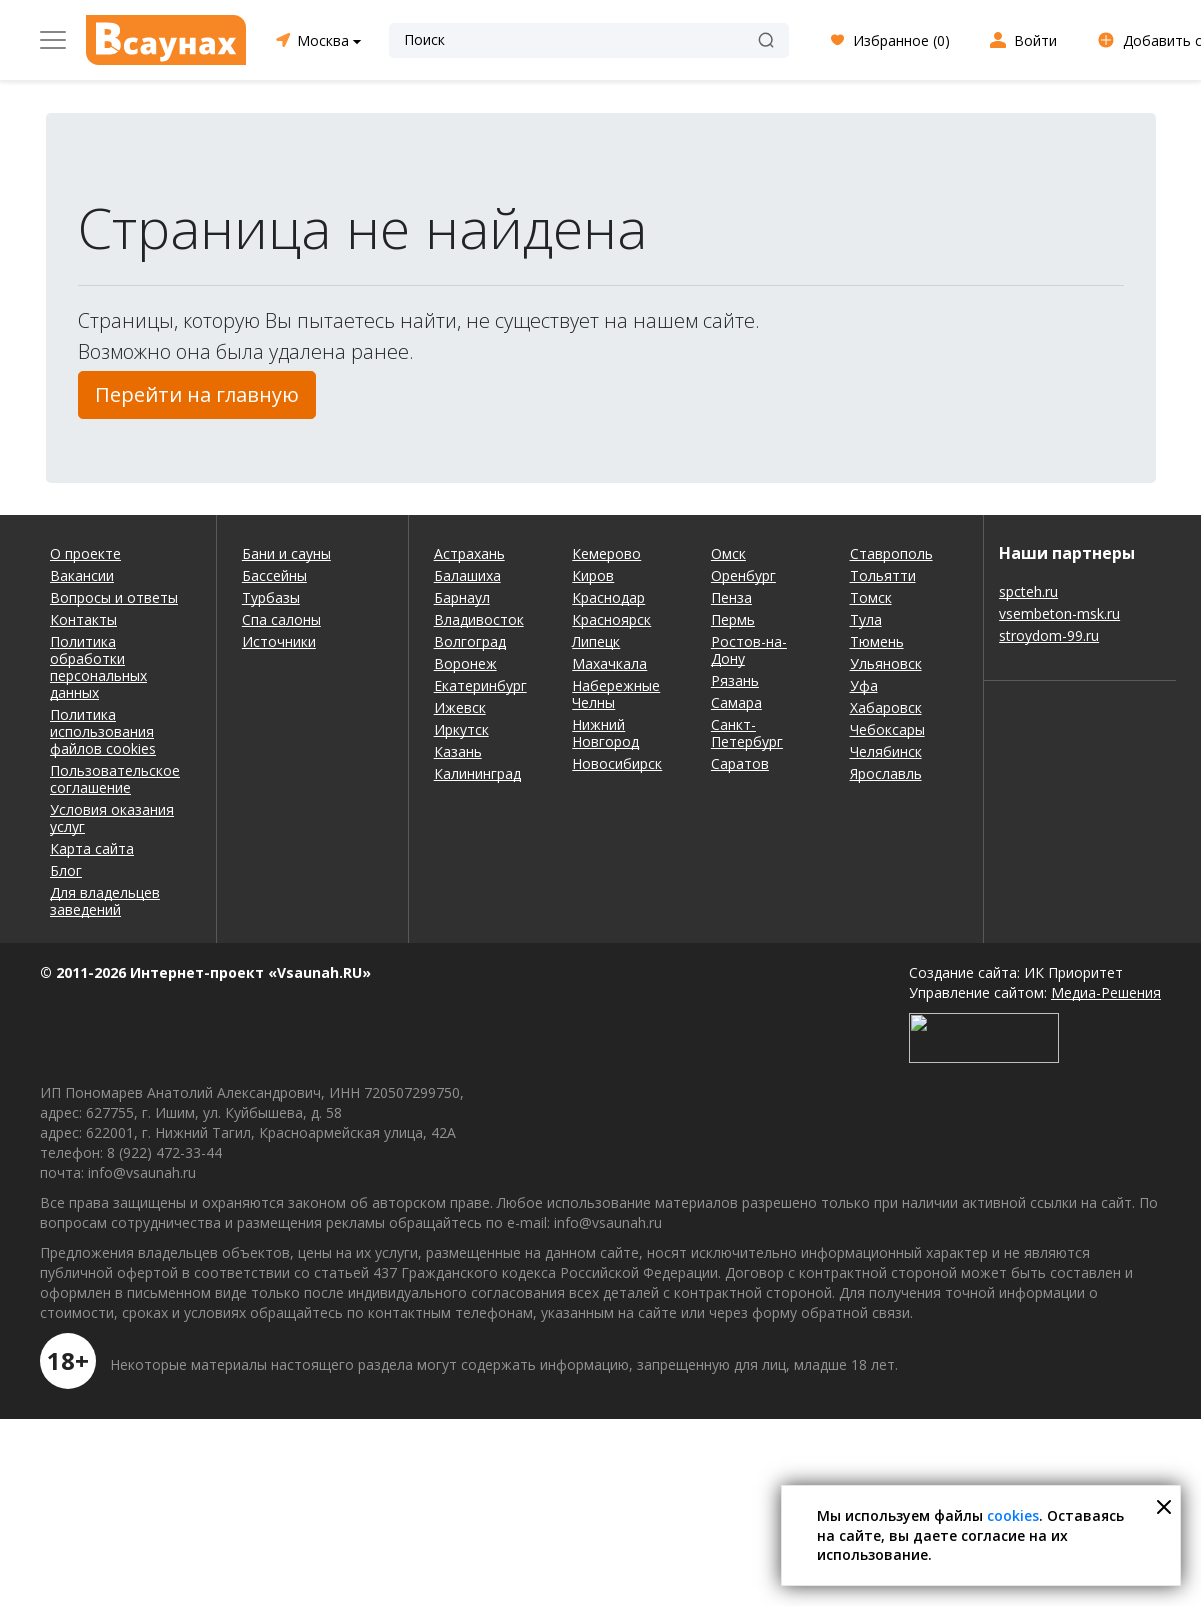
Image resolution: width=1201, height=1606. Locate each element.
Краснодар (608, 597)
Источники (279, 641)
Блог (66, 870)
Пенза (731, 597)
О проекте (85, 553)
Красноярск (611, 619)
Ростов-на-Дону (749, 650)
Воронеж (465, 663)
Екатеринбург (480, 685)
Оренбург (743, 575)
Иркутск (461, 729)
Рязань (735, 680)
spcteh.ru (1028, 591)
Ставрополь (891, 553)
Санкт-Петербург (747, 733)
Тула (866, 619)
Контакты (83, 619)
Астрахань (469, 553)
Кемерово (606, 553)
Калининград (477, 773)
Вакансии (82, 575)
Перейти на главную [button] (197, 394)
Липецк (596, 641)
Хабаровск (886, 707)
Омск (728, 553)
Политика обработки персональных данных (98, 667)
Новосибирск (617, 763)
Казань (458, 751)
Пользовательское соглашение (115, 779)
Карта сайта (92, 848)
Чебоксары (887, 729)
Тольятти (883, 575)
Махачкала (609, 663)
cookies (1013, 1515)
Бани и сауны (286, 553)
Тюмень (877, 641)
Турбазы (271, 597)
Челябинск (886, 751)
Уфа (864, 685)
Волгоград (470, 641)
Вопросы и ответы (114, 597)
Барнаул (462, 597)
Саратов (740, 763)
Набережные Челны (616, 694)
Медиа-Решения (1106, 992)
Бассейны (274, 575)
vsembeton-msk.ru (1059, 613)
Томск (871, 597)
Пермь (733, 619)
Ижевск (460, 707)
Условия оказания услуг (112, 818)
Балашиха (467, 575)
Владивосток (479, 619)
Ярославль (886, 773)
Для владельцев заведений (105, 901)
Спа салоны (281, 619)
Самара (736, 702)
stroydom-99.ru (1049, 635)
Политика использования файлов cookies (103, 731)
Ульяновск (886, 663)
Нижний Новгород (605, 733)
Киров (593, 575)
